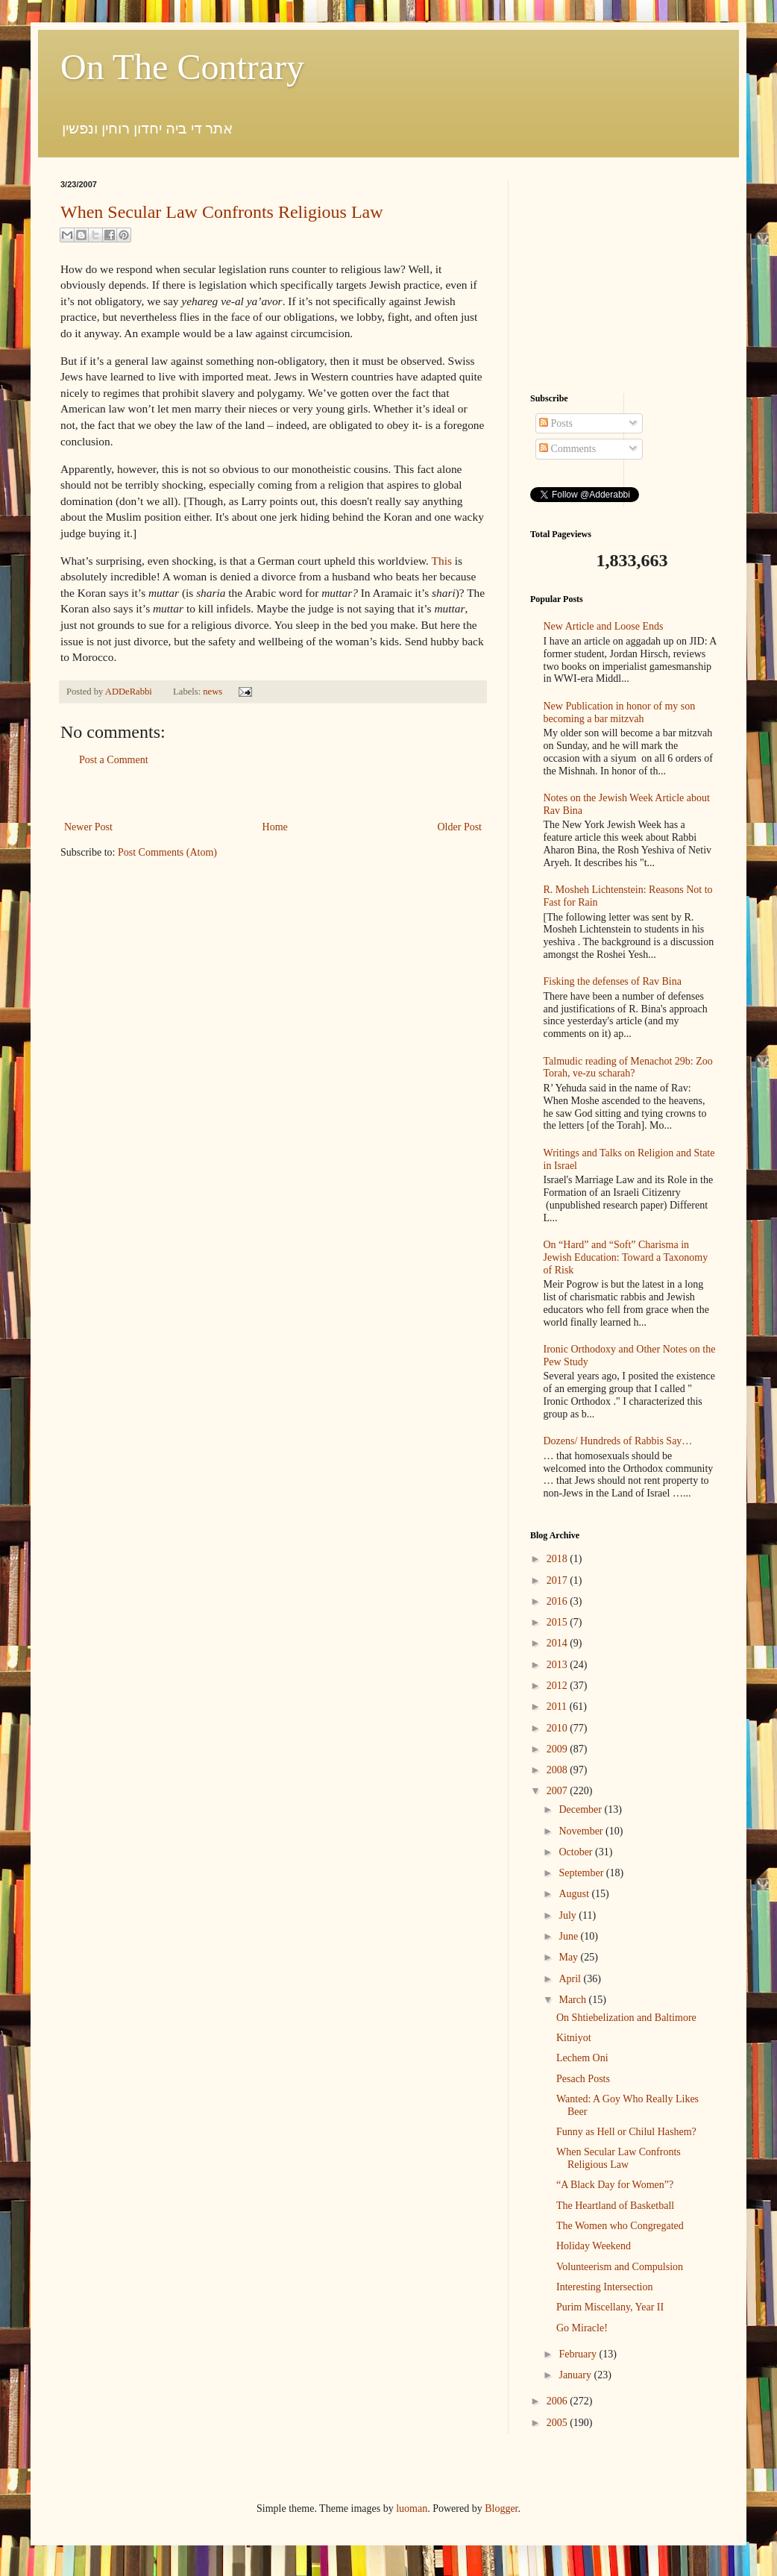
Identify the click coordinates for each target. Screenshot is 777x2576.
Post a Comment (113, 759)
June (569, 1936)
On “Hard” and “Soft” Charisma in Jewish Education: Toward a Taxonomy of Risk (626, 1257)
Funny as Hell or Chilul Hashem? (626, 2131)
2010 (558, 1728)
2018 (558, 1558)
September (582, 1872)
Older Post (460, 827)
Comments (567, 448)
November (582, 1831)
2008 (558, 1770)
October (577, 1852)
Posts (556, 423)
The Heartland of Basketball (615, 2205)
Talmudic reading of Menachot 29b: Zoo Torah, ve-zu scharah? (628, 1067)
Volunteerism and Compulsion (619, 2266)
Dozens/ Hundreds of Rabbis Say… (618, 1441)
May (569, 1957)
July (569, 1915)
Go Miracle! (582, 2328)
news (212, 691)
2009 (558, 1749)
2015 (558, 1622)
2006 (558, 2401)
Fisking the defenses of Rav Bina (613, 981)
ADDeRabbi (129, 691)
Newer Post (88, 827)
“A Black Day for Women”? (614, 2184)
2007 (558, 1790)
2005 (558, 2422)
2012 (558, 1685)
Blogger (501, 2508)
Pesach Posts (583, 2078)
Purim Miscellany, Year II (610, 2307)
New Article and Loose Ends (604, 626)
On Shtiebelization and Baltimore (626, 2017)
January (576, 2375)
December (581, 1809)
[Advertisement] (272, 793)
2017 (558, 1580)
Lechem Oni (582, 2057)
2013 (558, 1664)
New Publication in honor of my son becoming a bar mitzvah (620, 712)
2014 (558, 1643)
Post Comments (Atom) (167, 852)
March (573, 1999)
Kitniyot (573, 2037)
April (571, 1978)
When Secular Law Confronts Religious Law (221, 212)
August (575, 1893)
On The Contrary (182, 67)
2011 (558, 1706)
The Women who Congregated (620, 2225)
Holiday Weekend (593, 2245)
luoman (411, 2508)
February (579, 2354)
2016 (558, 1601)
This (442, 560)
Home (275, 827)
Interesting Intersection (604, 2287)
